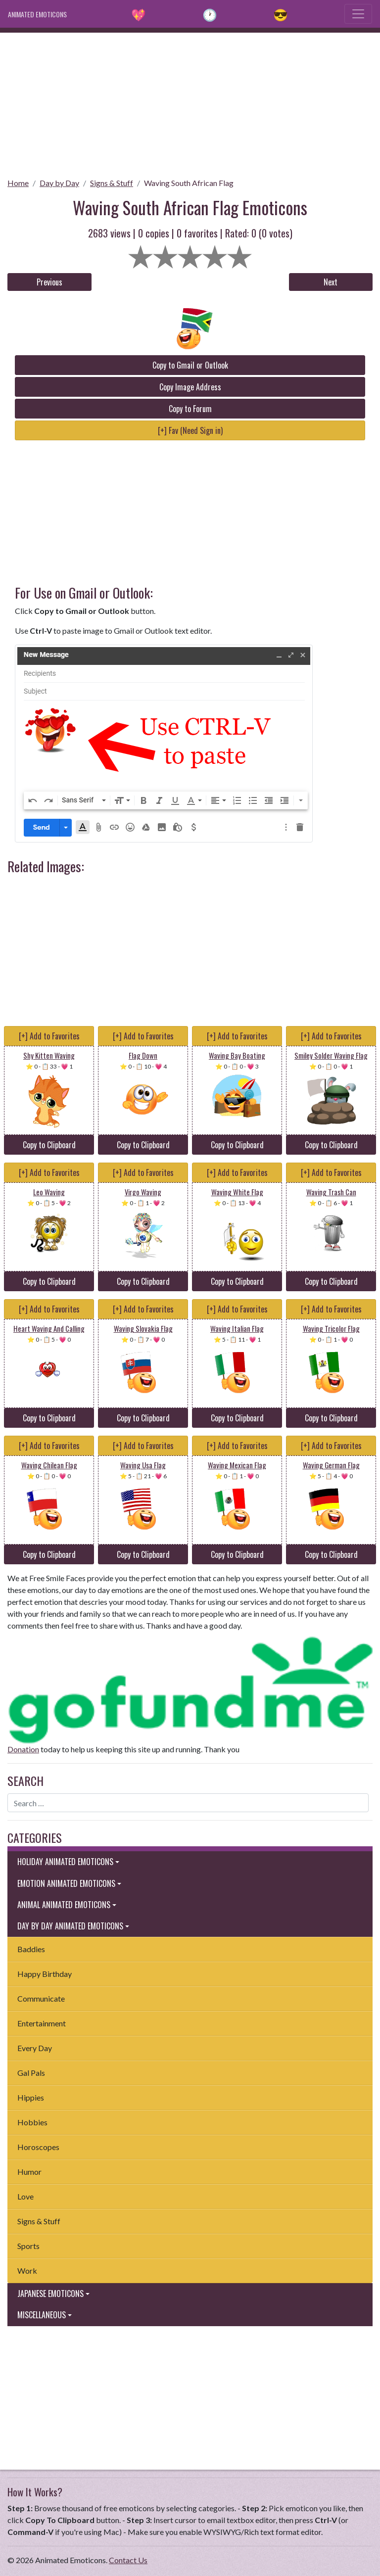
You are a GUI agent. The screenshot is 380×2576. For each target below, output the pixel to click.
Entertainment (41, 2023)
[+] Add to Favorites (49, 1036)
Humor (29, 2171)
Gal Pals (31, 2072)
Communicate (41, 1998)
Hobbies (32, 2122)
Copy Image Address (190, 387)
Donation (23, 1749)
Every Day (34, 2048)
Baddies (31, 1949)
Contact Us (128, 2560)
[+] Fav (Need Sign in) (190, 430)
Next (330, 282)
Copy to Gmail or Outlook (190, 365)
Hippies (30, 2097)
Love (25, 2196)
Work (27, 2270)
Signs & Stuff (111, 182)
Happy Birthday (44, 1973)
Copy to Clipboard (49, 1145)
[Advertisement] (190, 102)
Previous (49, 282)
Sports (28, 2245)
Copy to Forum (190, 409)
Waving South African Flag (189, 182)
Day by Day (59, 182)
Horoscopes (38, 2147)
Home (18, 182)
